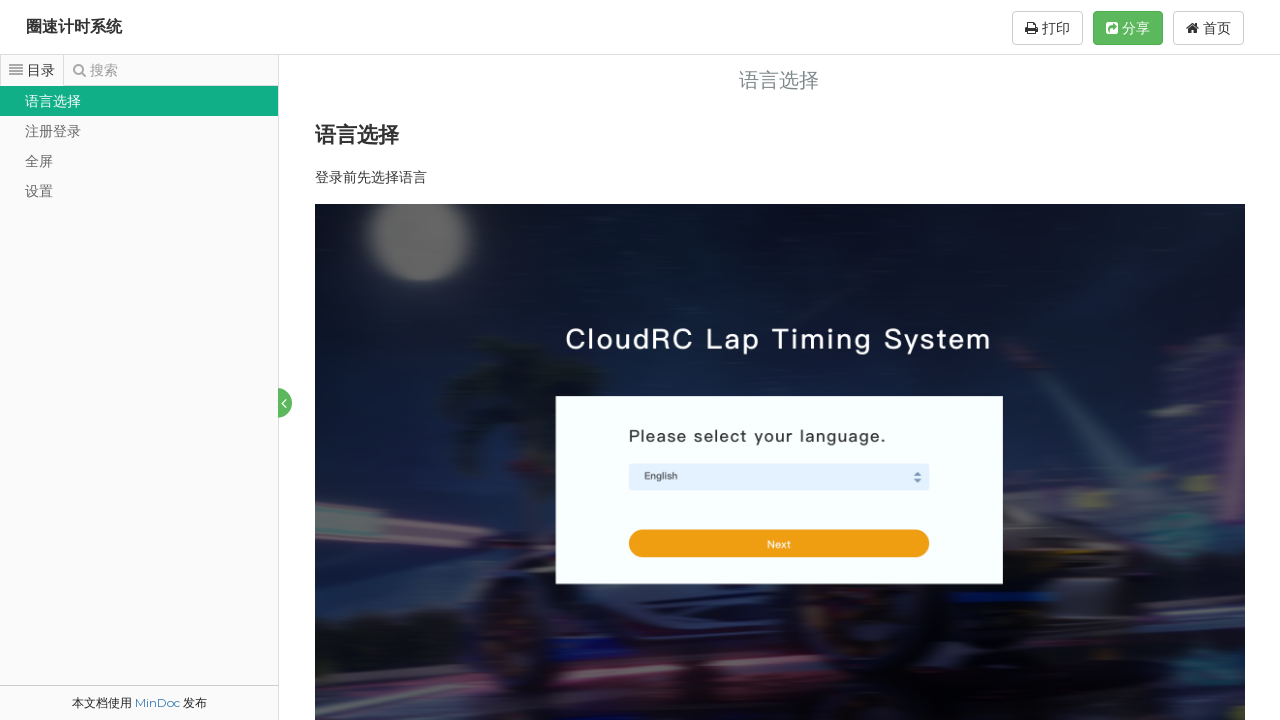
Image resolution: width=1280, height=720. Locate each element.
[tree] (139, 146)
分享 (1128, 28)
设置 (39, 191)
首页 (1208, 28)
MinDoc (157, 702)
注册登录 (53, 131)
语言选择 (53, 101)
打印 (1047, 28)
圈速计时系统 (74, 26)
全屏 (39, 161)
